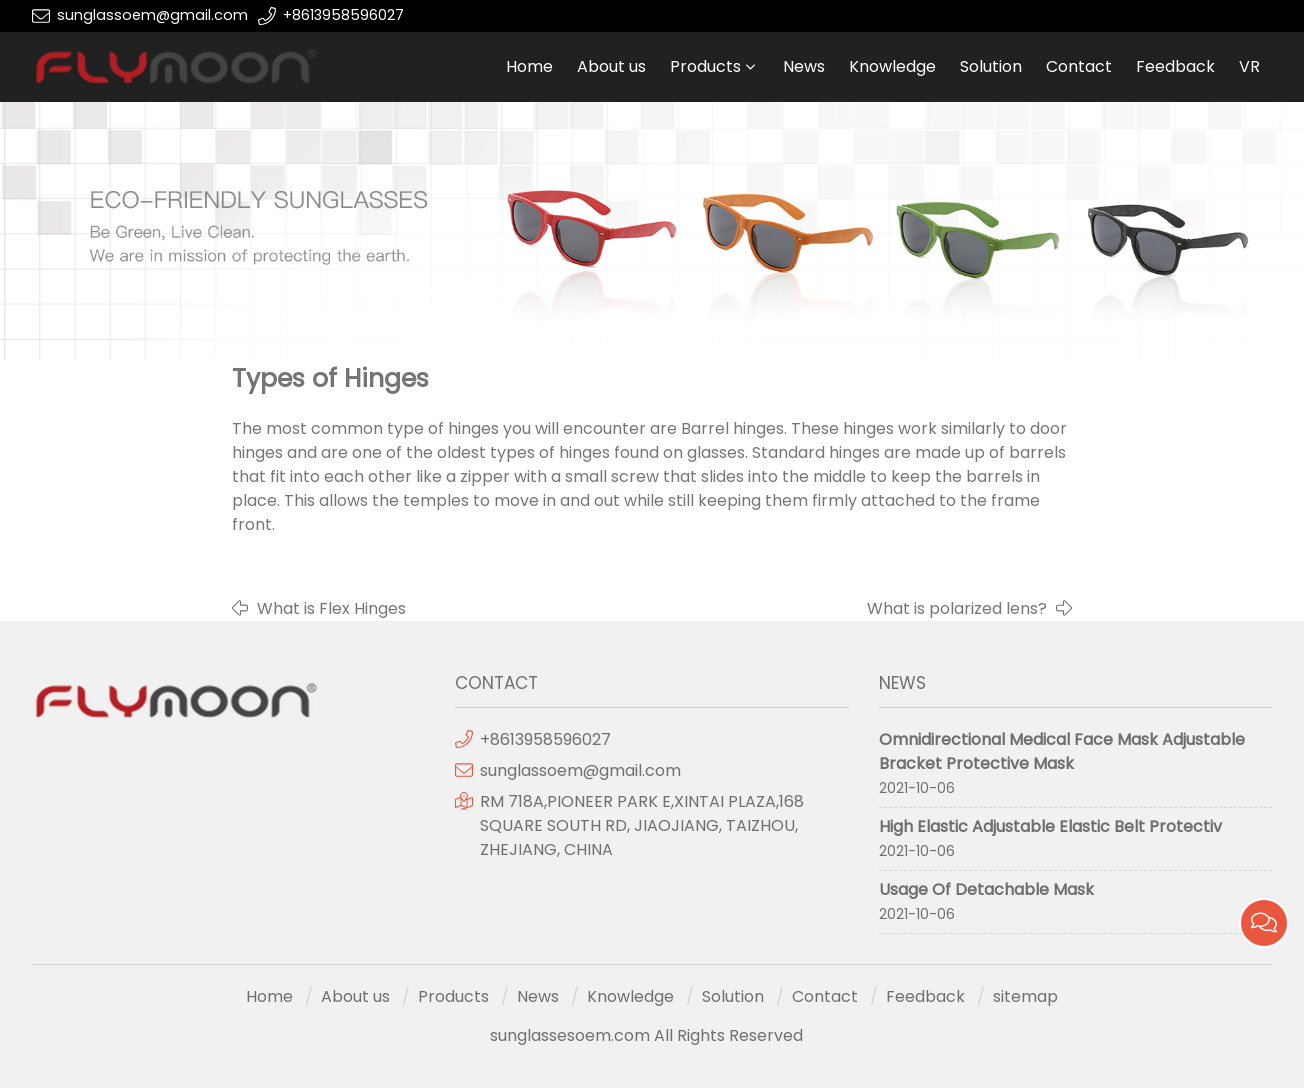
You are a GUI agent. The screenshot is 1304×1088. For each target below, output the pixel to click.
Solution (991, 66)
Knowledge (892, 66)
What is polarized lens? (957, 608)
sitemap (1025, 996)
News (804, 66)
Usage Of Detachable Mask (986, 889)
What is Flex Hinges (331, 608)
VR (1249, 66)
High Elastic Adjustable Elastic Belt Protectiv (1050, 826)
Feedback (1175, 66)
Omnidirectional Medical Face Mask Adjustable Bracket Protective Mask (1062, 751)
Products (705, 66)
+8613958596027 (343, 15)
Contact (1079, 66)
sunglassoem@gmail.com (152, 15)
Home (529, 66)
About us (611, 66)
